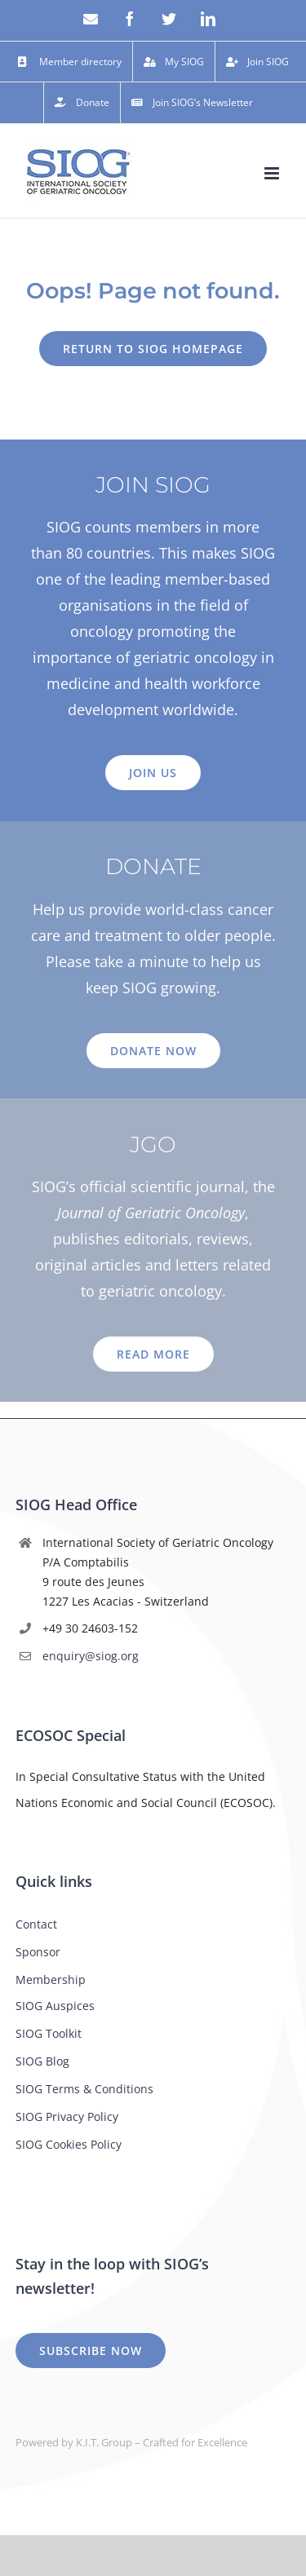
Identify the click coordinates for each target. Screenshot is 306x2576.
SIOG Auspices (55, 2005)
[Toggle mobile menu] (273, 173)
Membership (51, 1979)
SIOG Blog (42, 2061)
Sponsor (38, 1952)
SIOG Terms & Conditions (84, 2089)
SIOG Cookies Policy (69, 2144)
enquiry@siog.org (90, 1656)
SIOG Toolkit (49, 2033)
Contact (36, 1924)
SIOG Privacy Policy (67, 2116)
